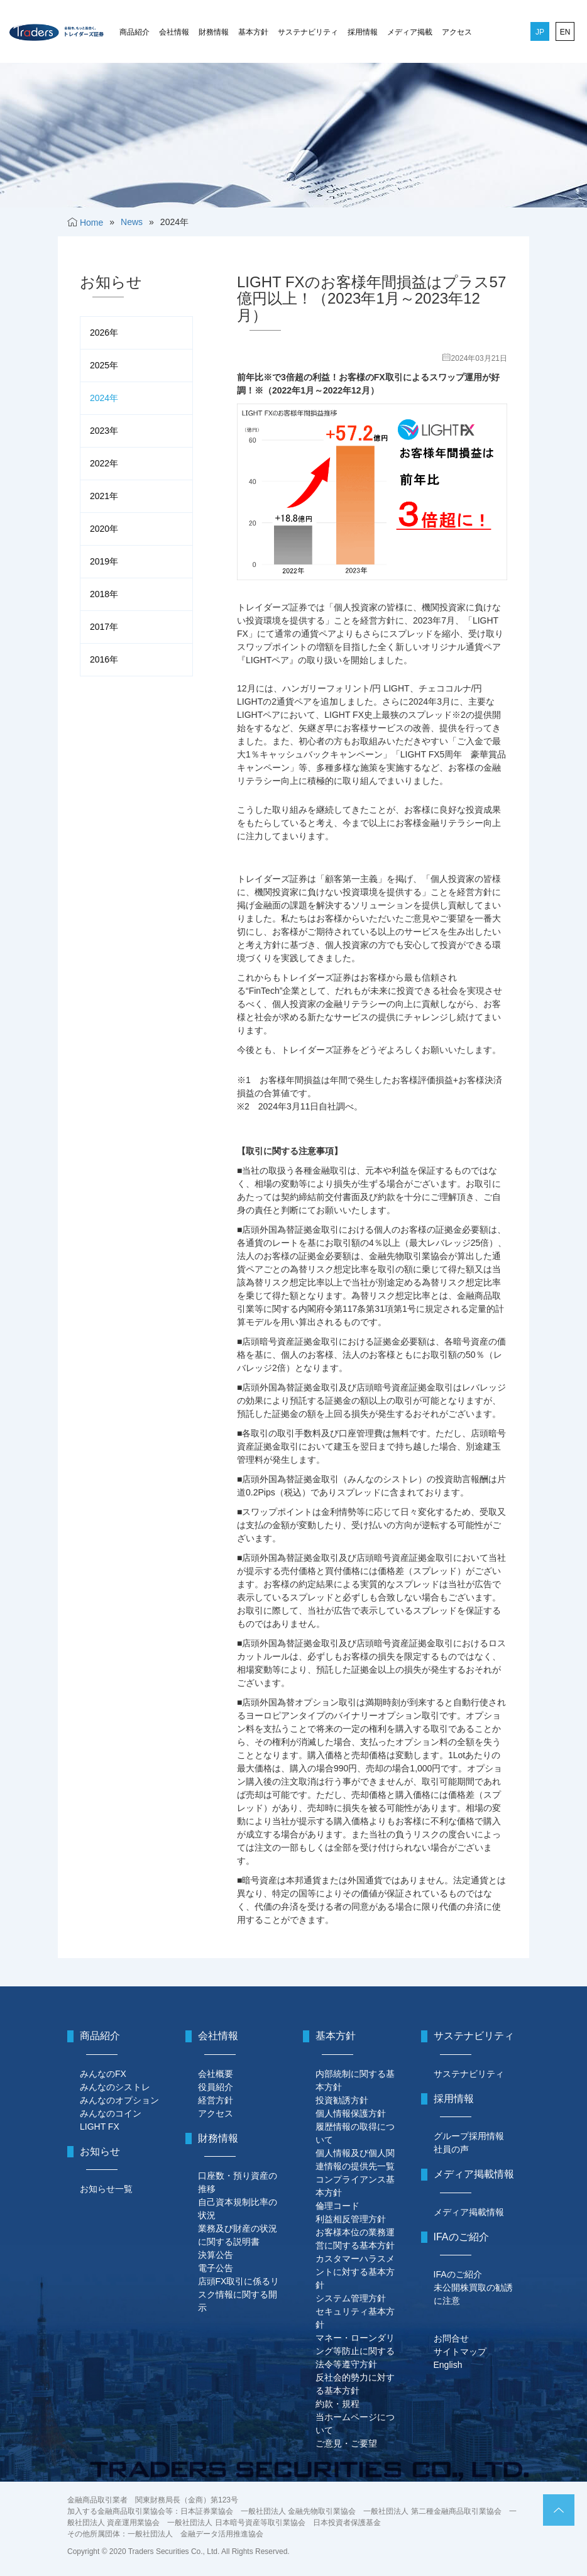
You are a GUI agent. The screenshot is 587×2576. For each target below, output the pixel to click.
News (132, 222)
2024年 (104, 398)
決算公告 (215, 2255)
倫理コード (337, 2206)
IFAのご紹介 (458, 2274)
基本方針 (253, 32)
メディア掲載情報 (469, 2212)
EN (565, 32)
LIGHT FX (99, 2127)
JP (539, 32)
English (448, 2365)
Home (91, 222)
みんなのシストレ (115, 2087)
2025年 (104, 365)
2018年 (104, 594)
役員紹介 (215, 2087)
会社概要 (215, 2074)
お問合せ (451, 2338)
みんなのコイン (110, 2113)
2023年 (104, 431)
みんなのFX (103, 2074)
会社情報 (174, 32)
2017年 (104, 627)
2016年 (104, 659)
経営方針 (215, 2100)
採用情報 (363, 32)
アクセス (457, 32)
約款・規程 (337, 2404)
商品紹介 (134, 32)
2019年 (104, 561)
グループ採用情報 (469, 2136)
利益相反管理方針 (350, 2219)
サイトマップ (460, 2352)
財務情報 (214, 32)
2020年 (104, 529)
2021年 (104, 496)
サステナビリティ (308, 32)
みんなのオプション (119, 2100)
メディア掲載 (409, 32)
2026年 (104, 333)
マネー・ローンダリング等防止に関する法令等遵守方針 (355, 2351)
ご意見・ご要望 (346, 2443)
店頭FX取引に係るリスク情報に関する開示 (239, 2294)
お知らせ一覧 (106, 2189)
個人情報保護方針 (350, 2113)
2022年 (104, 463)
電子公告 (215, 2268)
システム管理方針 (350, 2298)
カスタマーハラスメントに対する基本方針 (355, 2272)
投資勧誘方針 (341, 2100)
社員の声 (451, 2149)
